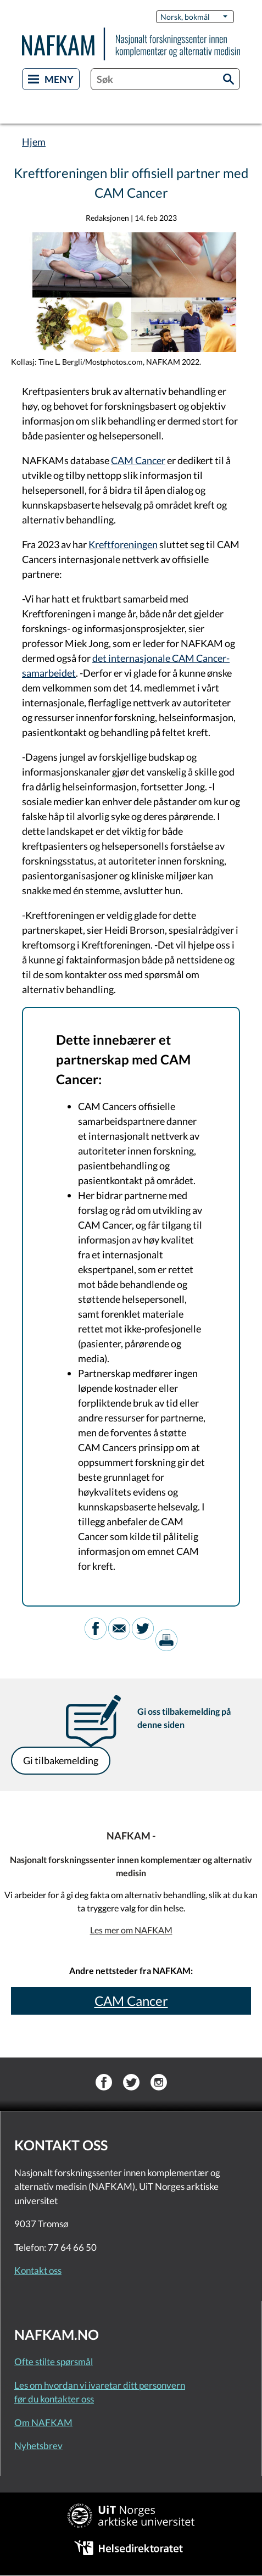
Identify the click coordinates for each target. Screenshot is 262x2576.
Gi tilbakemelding (60, 1760)
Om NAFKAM (43, 2422)
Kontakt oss (38, 2270)
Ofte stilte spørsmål (53, 2361)
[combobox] (165, 79)
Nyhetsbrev (38, 2445)
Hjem (34, 142)
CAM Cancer (138, 460)
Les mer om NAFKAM (131, 1930)
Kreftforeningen (123, 544)
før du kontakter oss (54, 2399)
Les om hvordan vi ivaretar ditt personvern (99, 2385)
